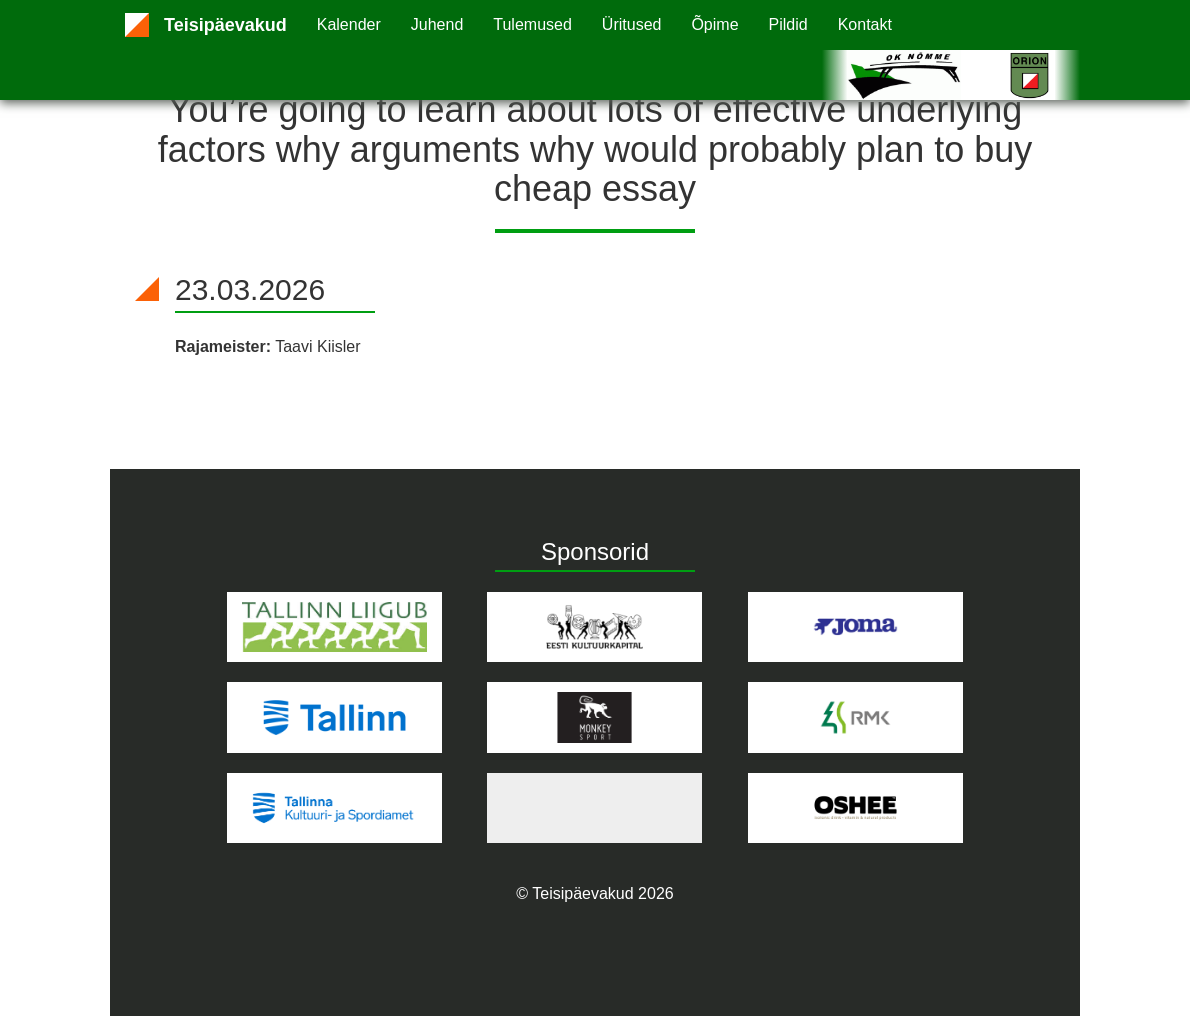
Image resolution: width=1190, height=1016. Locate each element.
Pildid (788, 24)
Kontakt (865, 24)
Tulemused (532, 24)
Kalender (349, 24)
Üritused (632, 24)
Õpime (714, 24)
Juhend (437, 24)
